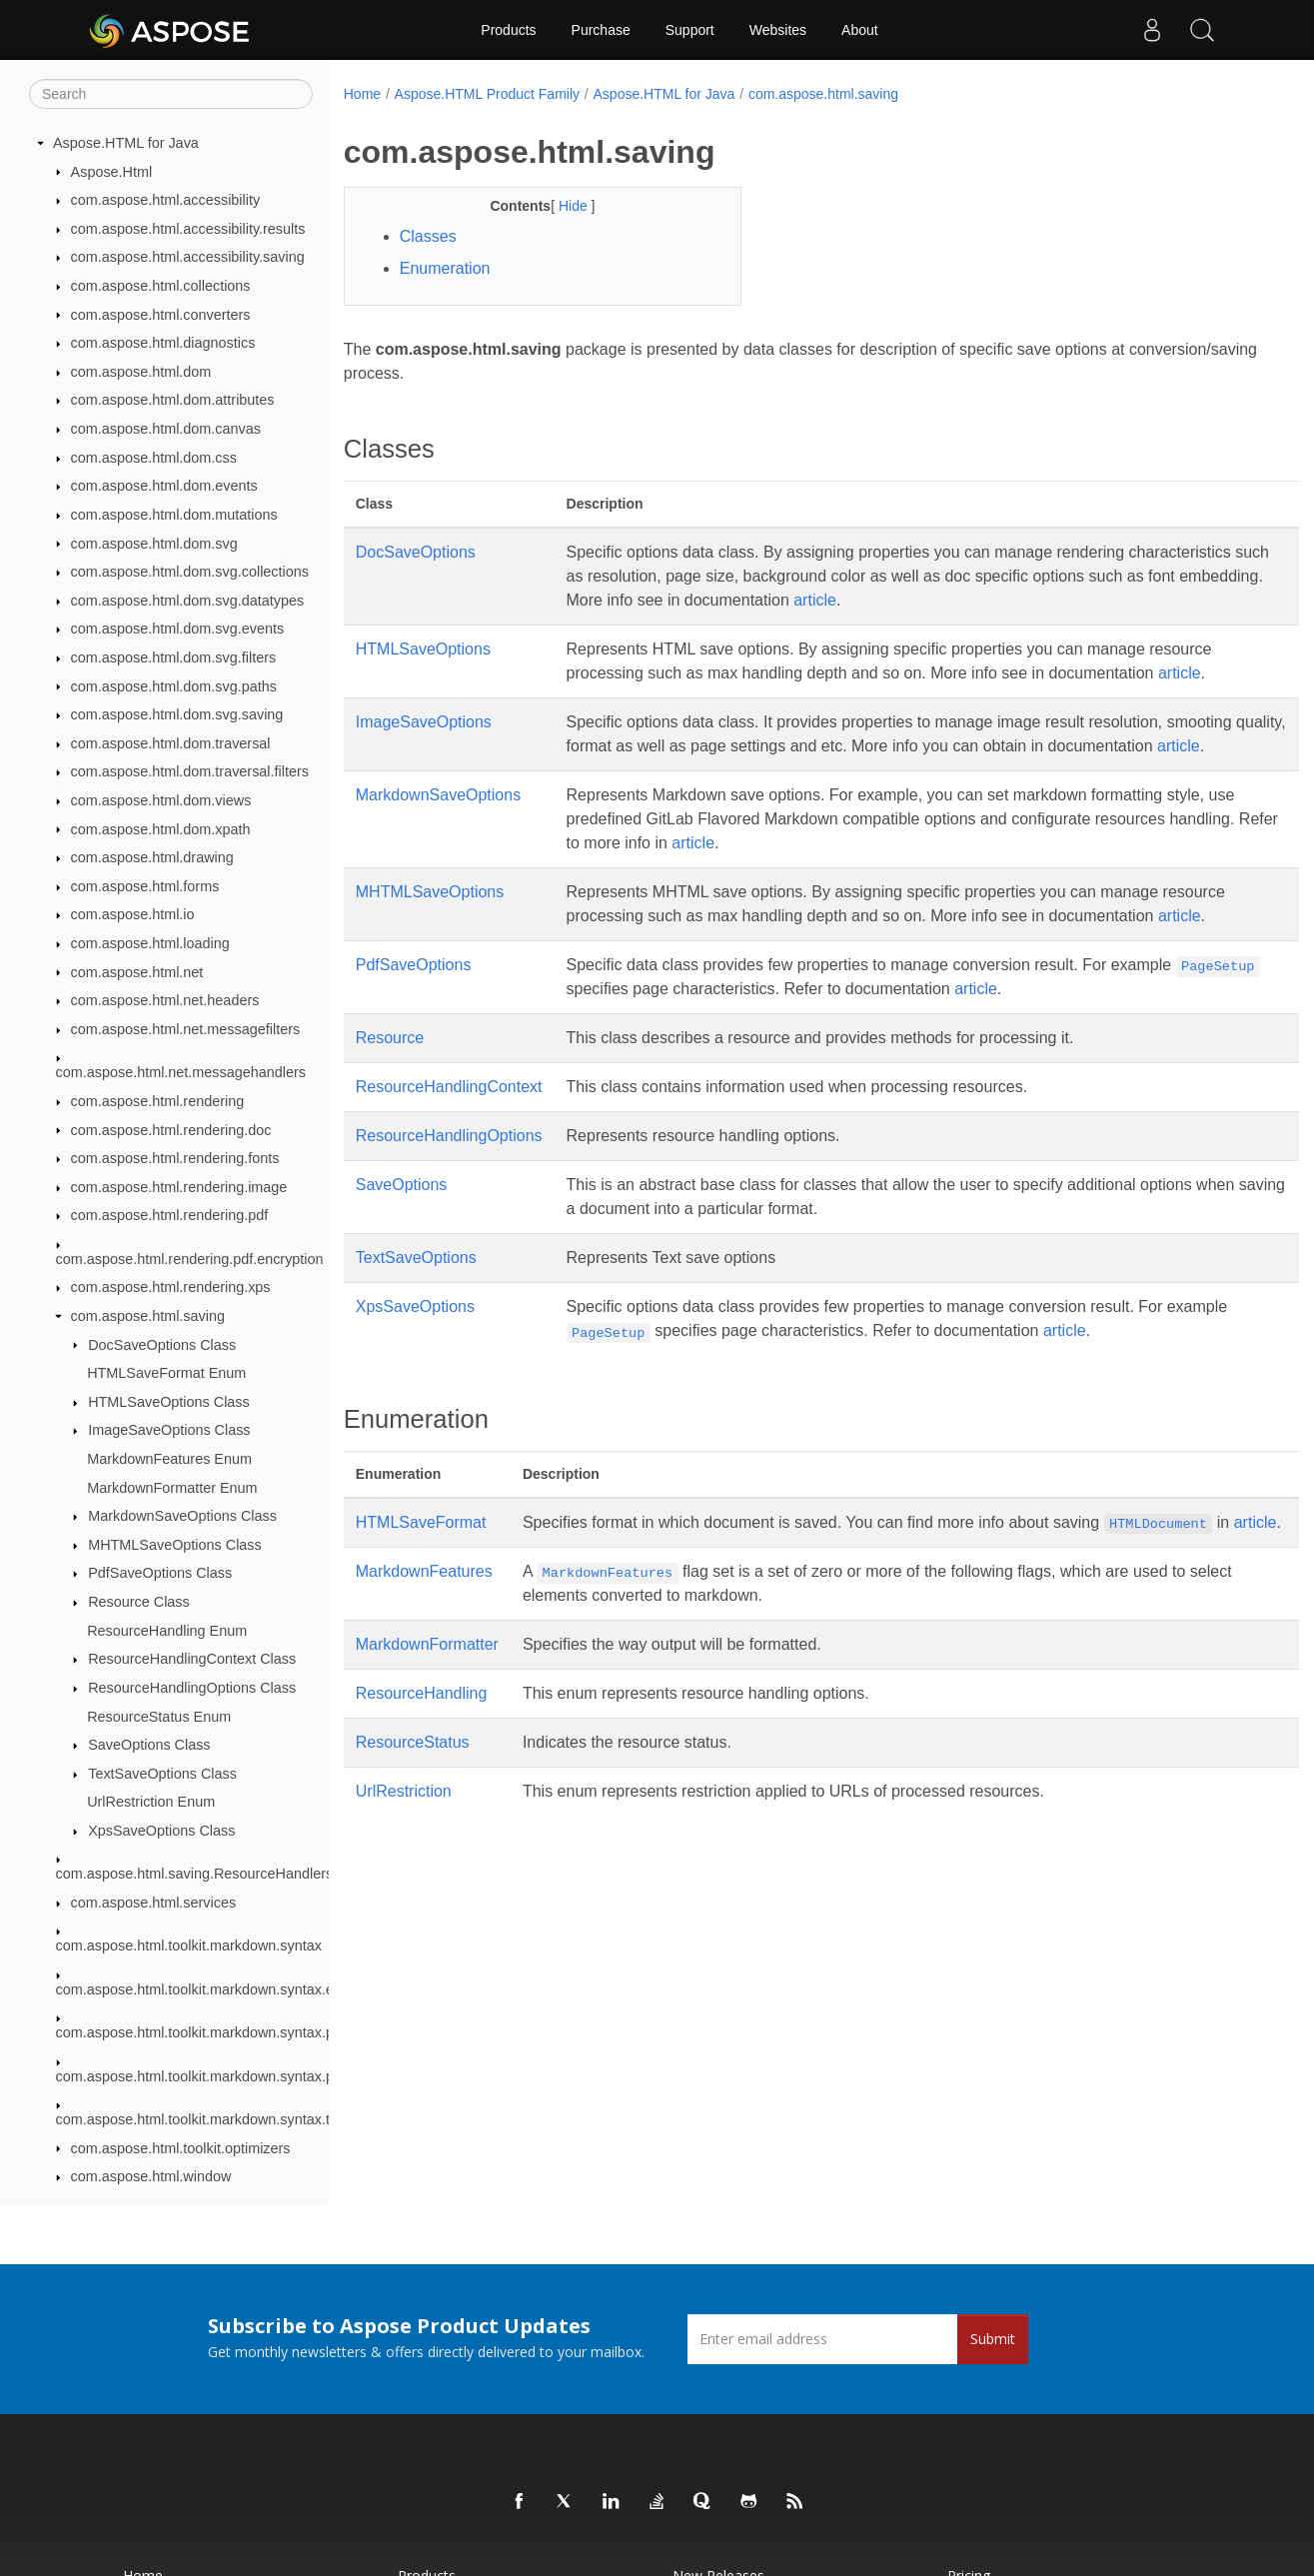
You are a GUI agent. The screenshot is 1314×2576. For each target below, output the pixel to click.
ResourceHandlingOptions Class (192, 1688)
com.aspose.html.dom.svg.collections (190, 572)
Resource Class (139, 1602)
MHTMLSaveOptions (430, 915)
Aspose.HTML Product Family (487, 94)
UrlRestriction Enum (151, 1802)
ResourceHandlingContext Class (192, 1659)
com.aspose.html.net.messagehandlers (181, 1072)
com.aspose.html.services (154, 1903)
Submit (992, 2338)
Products (508, 30)
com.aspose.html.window (151, 2176)
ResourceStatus (413, 1814)
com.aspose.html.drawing (152, 857)
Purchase (601, 30)
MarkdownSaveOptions (438, 818)
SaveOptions (402, 1232)
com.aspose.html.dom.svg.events (178, 629)
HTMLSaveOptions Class (169, 1402)
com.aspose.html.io (133, 914)
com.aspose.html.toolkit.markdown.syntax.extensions (225, 1989)
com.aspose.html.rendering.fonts (175, 1158)
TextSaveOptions (416, 1305)
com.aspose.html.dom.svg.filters (174, 657)
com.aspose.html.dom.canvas (166, 429)
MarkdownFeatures (424, 1643)
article (1049, 600)
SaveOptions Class (149, 1745)
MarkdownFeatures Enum (169, 1459)
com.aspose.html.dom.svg (154, 544)
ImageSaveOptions (424, 721)
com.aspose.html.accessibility (166, 200)
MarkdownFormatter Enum (172, 1488)
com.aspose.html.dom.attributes (173, 400)
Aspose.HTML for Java (126, 143)
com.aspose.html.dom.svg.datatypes (188, 601)
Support (689, 30)
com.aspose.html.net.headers (165, 1000)
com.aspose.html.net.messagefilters (186, 1029)
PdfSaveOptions (414, 1012)
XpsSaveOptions (415, 1354)
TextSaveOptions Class (162, 1774)
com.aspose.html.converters (161, 315)
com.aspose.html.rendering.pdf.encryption (190, 1259)
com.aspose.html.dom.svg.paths (174, 686)
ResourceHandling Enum (167, 1631)
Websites (777, 30)
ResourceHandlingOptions (449, 1183)
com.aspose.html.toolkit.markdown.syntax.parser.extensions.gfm (261, 2076)
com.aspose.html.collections (161, 286)
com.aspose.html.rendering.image (179, 1187)
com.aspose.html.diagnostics (163, 343)
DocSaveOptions (416, 552)
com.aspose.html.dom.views (161, 800)
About (859, 30)
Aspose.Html (112, 172)
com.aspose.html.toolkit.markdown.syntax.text (203, 2119)
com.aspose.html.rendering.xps (171, 1287)
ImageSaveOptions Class (169, 1430)
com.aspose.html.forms (145, 886)
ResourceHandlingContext (449, 1134)
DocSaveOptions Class (162, 1345)
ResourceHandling (422, 1765)
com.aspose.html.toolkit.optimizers (181, 2148)
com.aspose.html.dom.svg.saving (177, 714)
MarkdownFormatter (427, 1716)
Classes (428, 236)
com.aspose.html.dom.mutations (174, 515)
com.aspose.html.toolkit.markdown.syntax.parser (211, 2032)
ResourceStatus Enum (159, 1717)
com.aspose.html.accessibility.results (188, 229)
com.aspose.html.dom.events (164, 486)
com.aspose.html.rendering (158, 1101)
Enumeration (445, 268)
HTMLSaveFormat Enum (166, 1373)
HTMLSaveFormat (421, 1570)
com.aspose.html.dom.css (154, 458)
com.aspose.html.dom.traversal (171, 743)
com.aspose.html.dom (141, 372)
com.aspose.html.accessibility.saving (188, 257)
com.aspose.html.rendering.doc (171, 1130)
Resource (390, 1085)
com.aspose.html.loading (150, 943)
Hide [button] (561, 206)
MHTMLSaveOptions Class (175, 1545)
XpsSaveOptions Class (161, 1831)
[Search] (171, 94)
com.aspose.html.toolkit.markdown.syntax (189, 1945)
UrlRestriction (404, 1863)
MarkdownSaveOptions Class (182, 1516)
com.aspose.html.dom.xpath (161, 829)
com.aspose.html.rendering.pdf (170, 1215)
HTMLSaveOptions (423, 649)
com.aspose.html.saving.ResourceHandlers (195, 1874)
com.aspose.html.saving (148, 1316)
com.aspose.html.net (137, 972)
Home (362, 94)
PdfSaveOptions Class (160, 1573)
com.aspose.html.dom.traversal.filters (190, 771)
